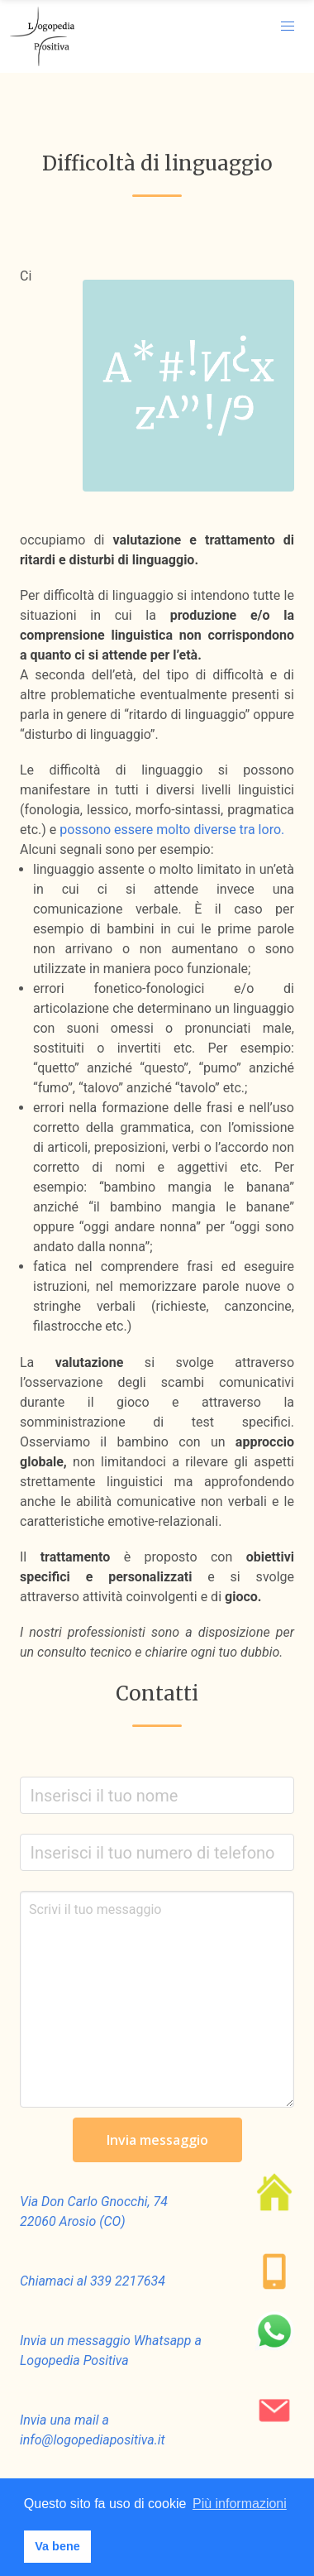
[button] (287, 26)
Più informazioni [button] (240, 2504)
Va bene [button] (57, 2546)
